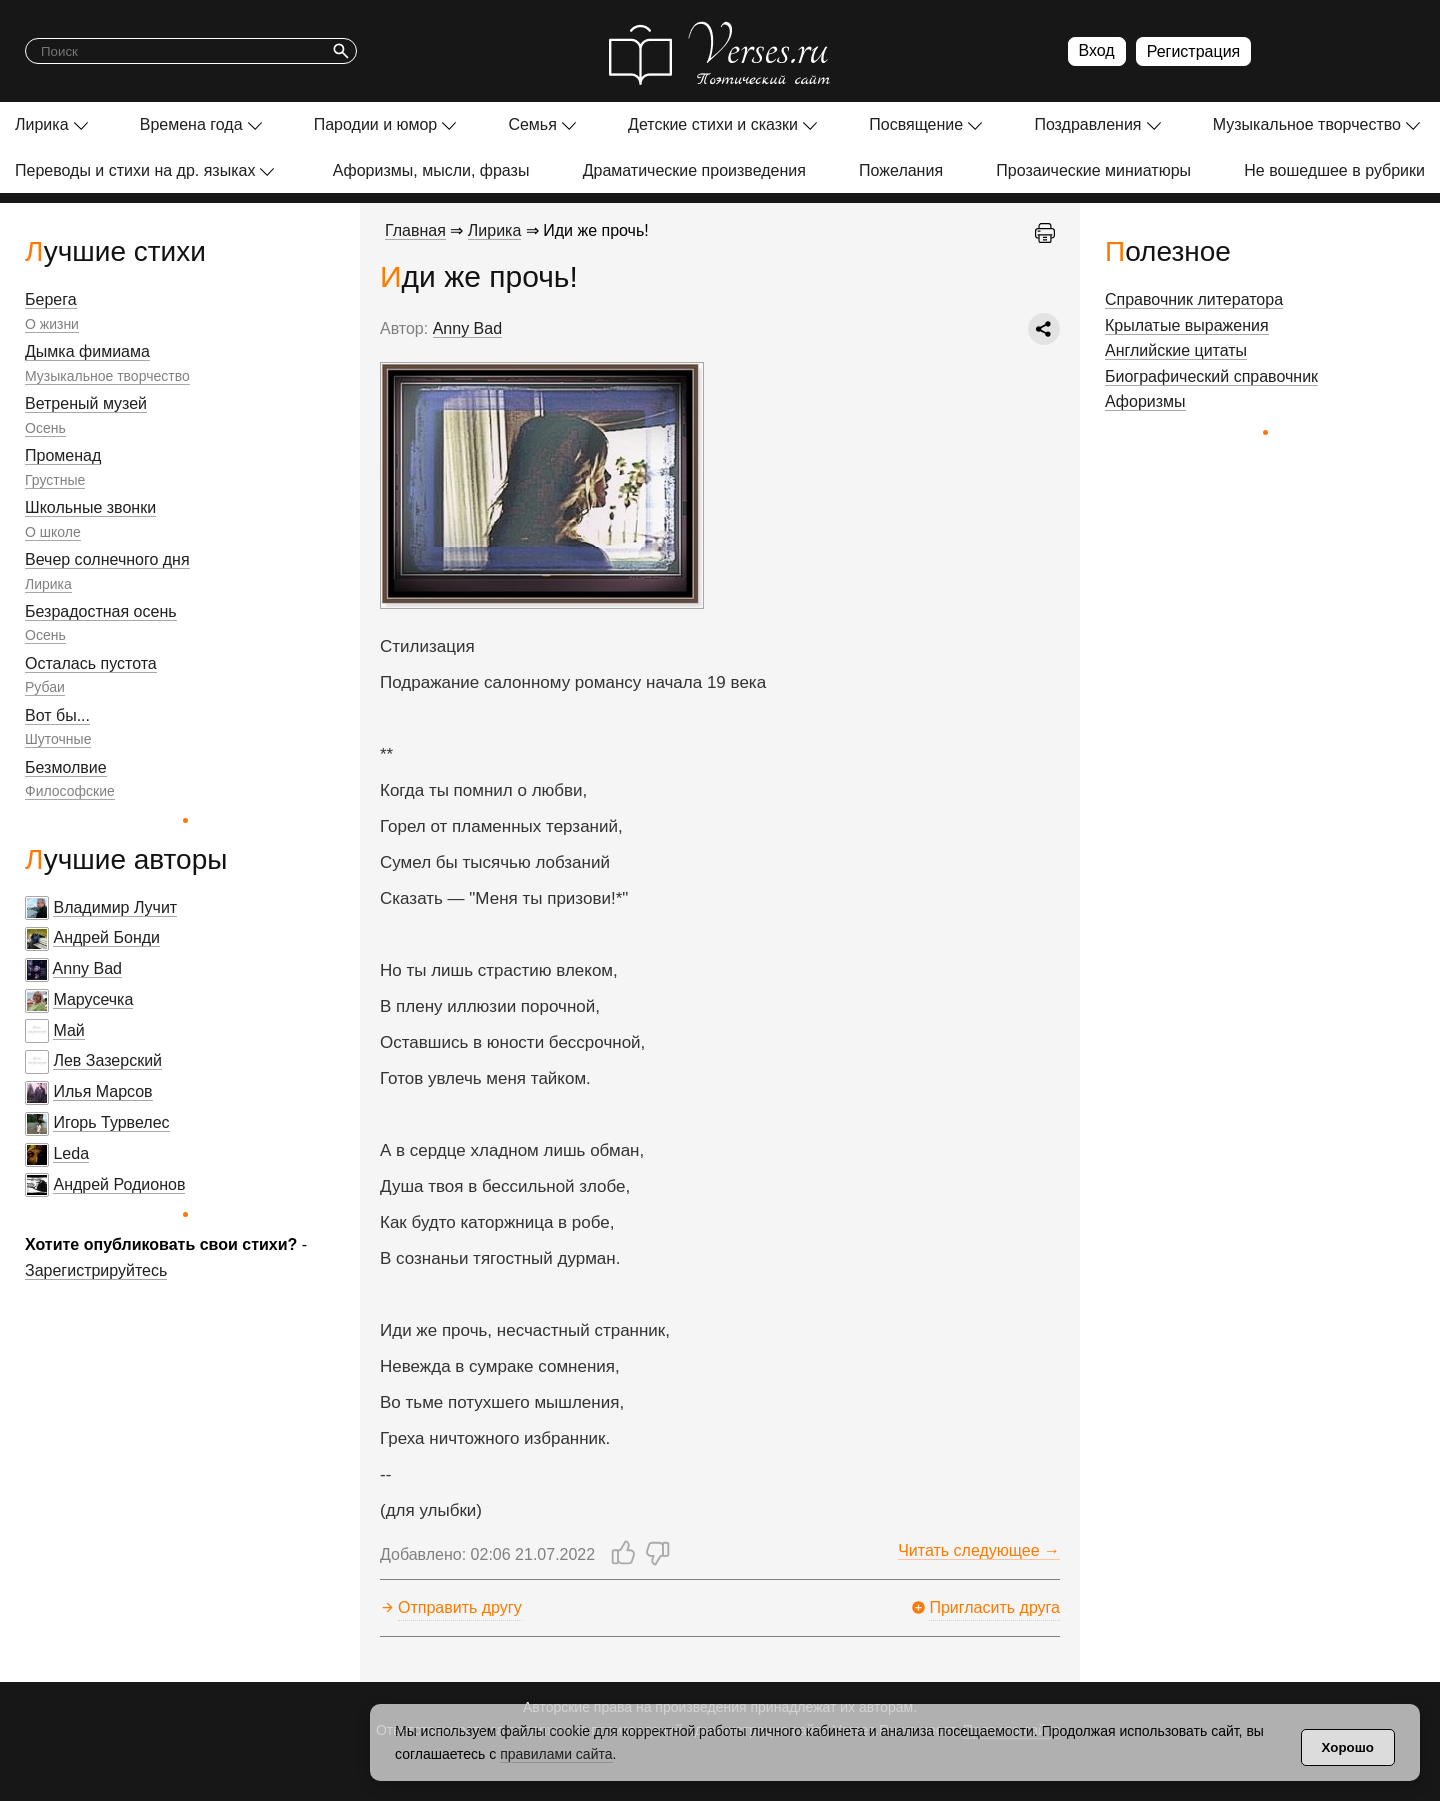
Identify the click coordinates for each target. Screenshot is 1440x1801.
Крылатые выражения (1187, 325)
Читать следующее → (979, 1550)
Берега (51, 299)
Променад (63, 455)
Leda (71, 1153)
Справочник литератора (1194, 299)
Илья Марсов (102, 1091)
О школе (53, 532)
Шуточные (58, 739)
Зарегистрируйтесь (96, 1270)
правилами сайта (556, 1754)
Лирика (42, 124)
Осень (45, 428)
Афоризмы (1145, 401)
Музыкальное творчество (1307, 124)
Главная (415, 230)
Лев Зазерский (107, 1060)
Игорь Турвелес (111, 1122)
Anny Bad (87, 968)
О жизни (52, 324)
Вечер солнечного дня (107, 559)
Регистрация (1194, 51)
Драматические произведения (694, 170)
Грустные (55, 480)
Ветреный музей (86, 403)
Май (68, 1030)
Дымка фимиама (87, 351)
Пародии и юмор (376, 124)
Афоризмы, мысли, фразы (431, 170)
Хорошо (1348, 1747)
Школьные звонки (90, 507)
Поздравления (1087, 124)
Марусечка (93, 999)
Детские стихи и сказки (713, 124)
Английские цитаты (1176, 350)
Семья (532, 124)
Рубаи (45, 687)
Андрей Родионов (119, 1184)
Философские (70, 791)
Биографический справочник (1211, 376)
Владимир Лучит (115, 907)
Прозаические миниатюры (1093, 170)
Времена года (191, 124)
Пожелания (901, 170)
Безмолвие (66, 767)
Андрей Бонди (106, 937)
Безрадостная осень (101, 611)
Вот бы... (57, 715)
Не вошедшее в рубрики (1334, 170)
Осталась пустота (91, 663)
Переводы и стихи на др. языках (135, 170)
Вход (1097, 50)
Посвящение (916, 124)
